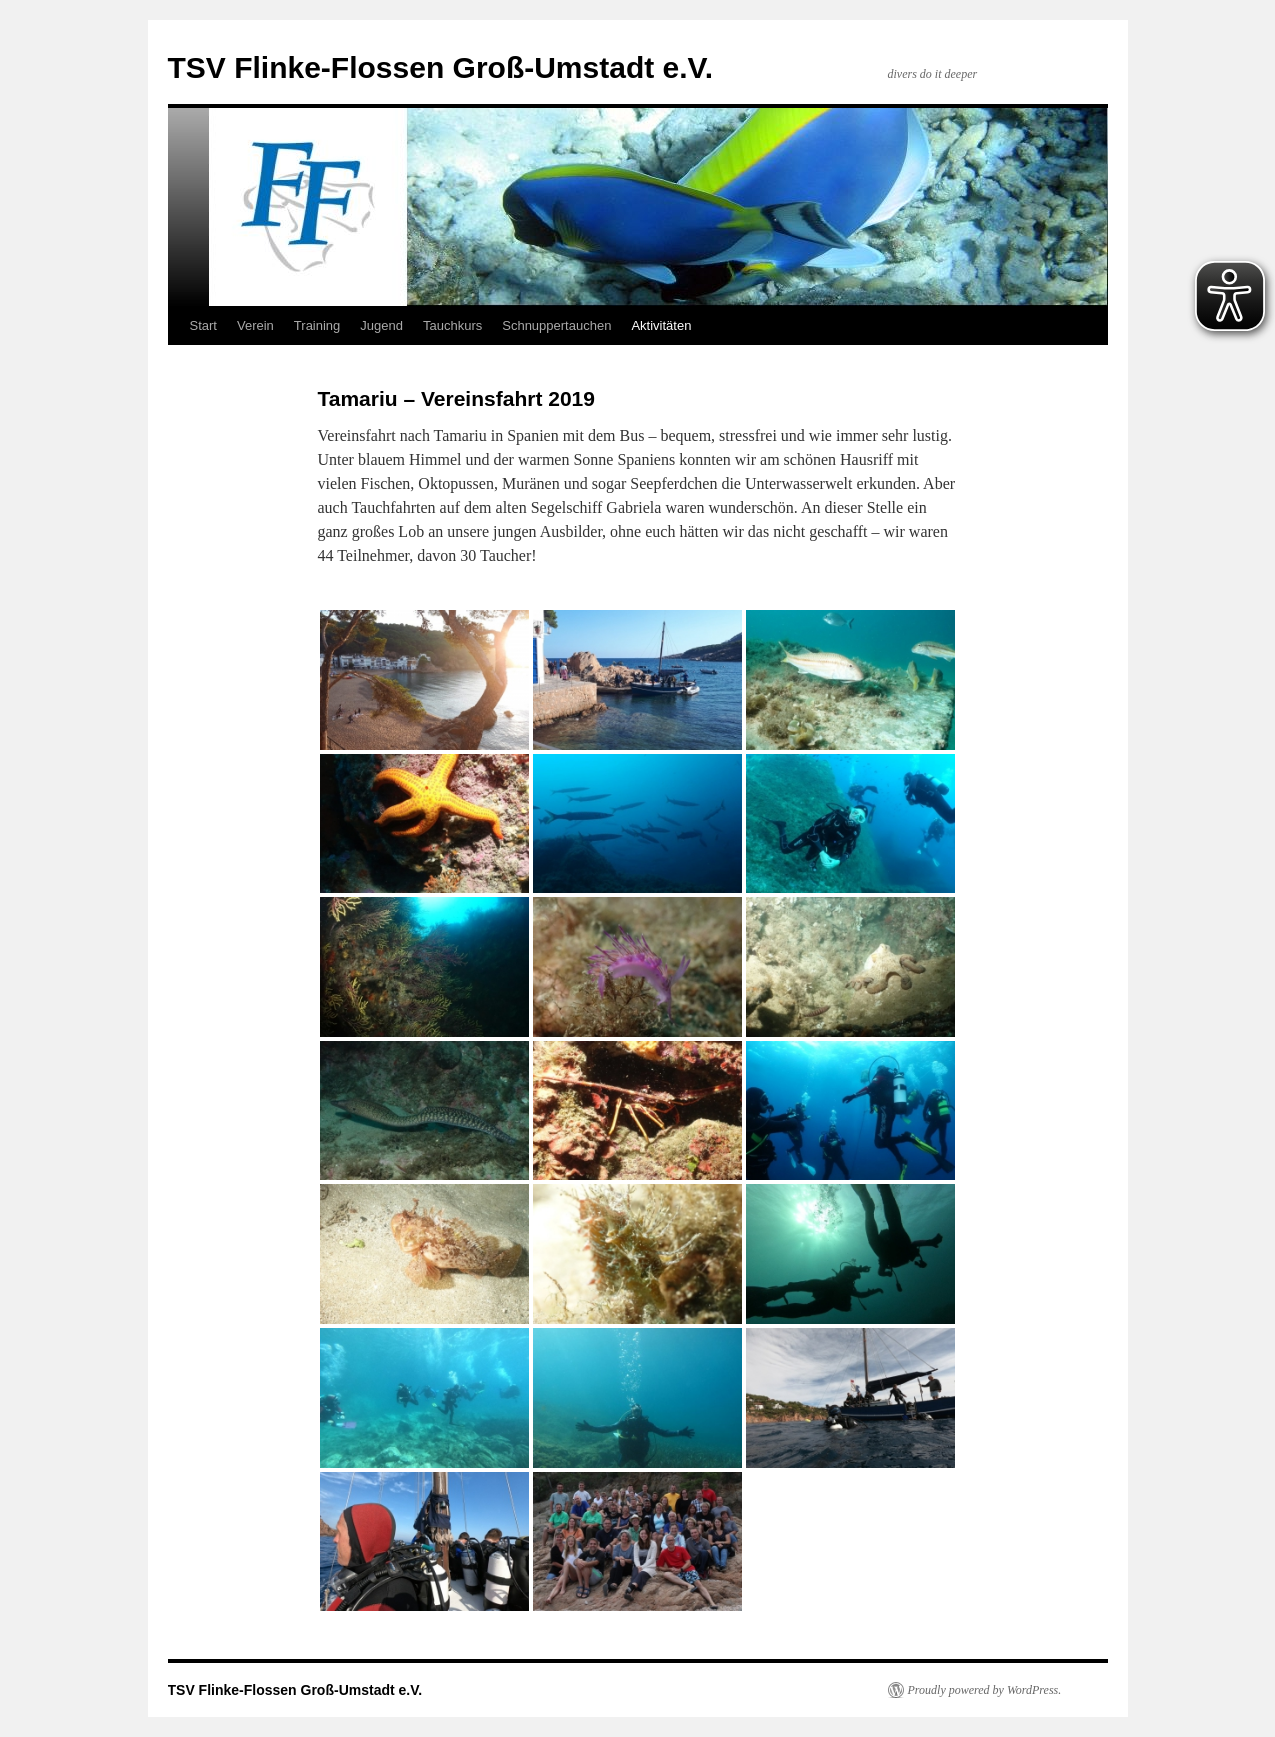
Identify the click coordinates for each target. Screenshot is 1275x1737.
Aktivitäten (661, 325)
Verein (255, 325)
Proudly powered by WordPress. (985, 1690)
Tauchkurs (452, 325)
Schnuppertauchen (556, 325)
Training (317, 325)
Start (203, 325)
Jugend (381, 325)
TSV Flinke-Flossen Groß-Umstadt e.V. (441, 67)
